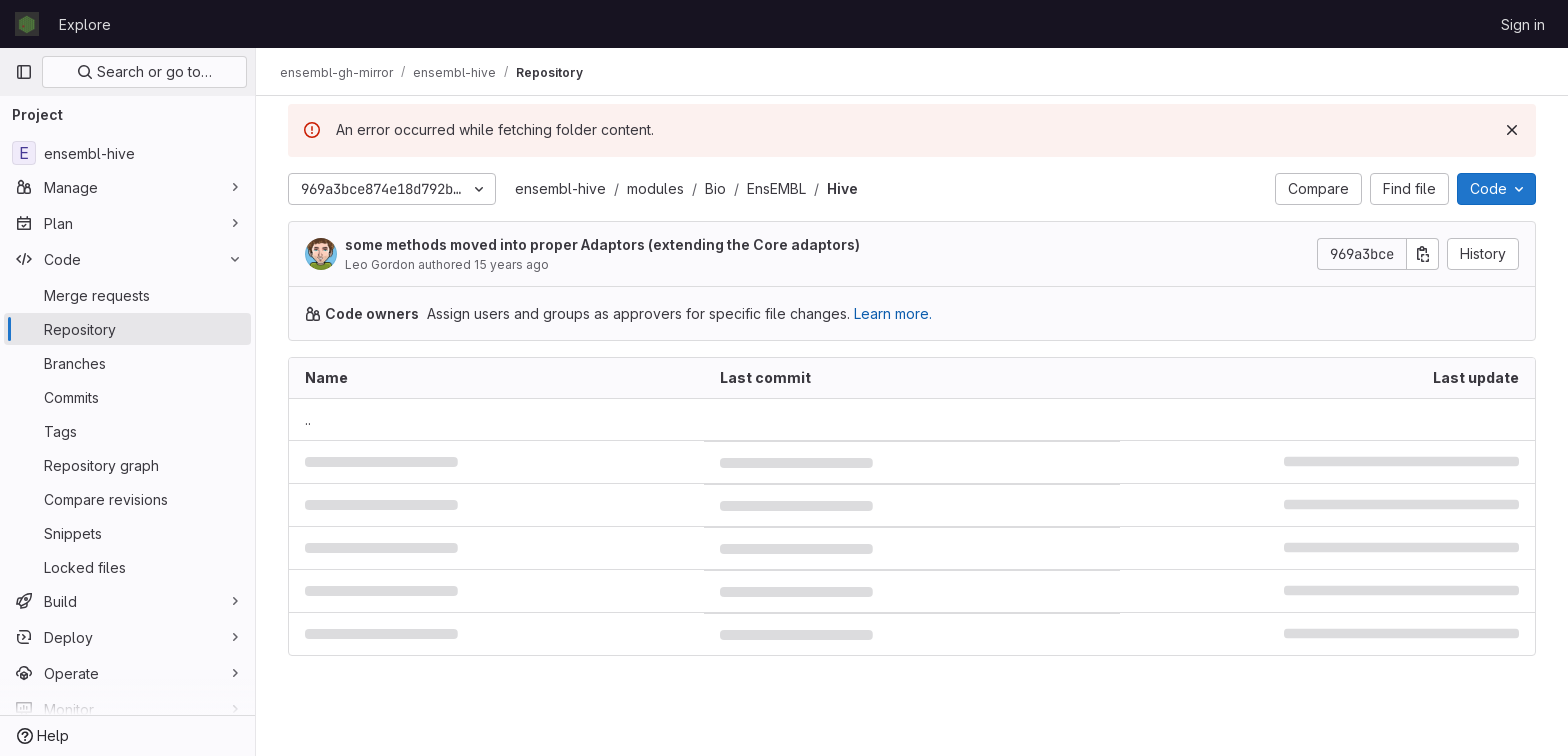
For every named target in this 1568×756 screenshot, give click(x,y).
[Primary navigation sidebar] (24, 72)
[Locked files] (127, 567)
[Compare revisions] (127, 499)
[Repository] (127, 329)
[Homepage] (27, 24)
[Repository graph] (127, 465)
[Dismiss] (1512, 130)
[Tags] (127, 431)
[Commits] (127, 397)
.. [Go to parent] (308, 419)
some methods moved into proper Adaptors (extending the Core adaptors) (602, 244)
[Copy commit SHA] (1423, 254)
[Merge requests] (127, 295)
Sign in (1523, 24)
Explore (85, 24)
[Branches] (127, 363)
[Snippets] (127, 533)
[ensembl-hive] (127, 153)
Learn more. (893, 313)
